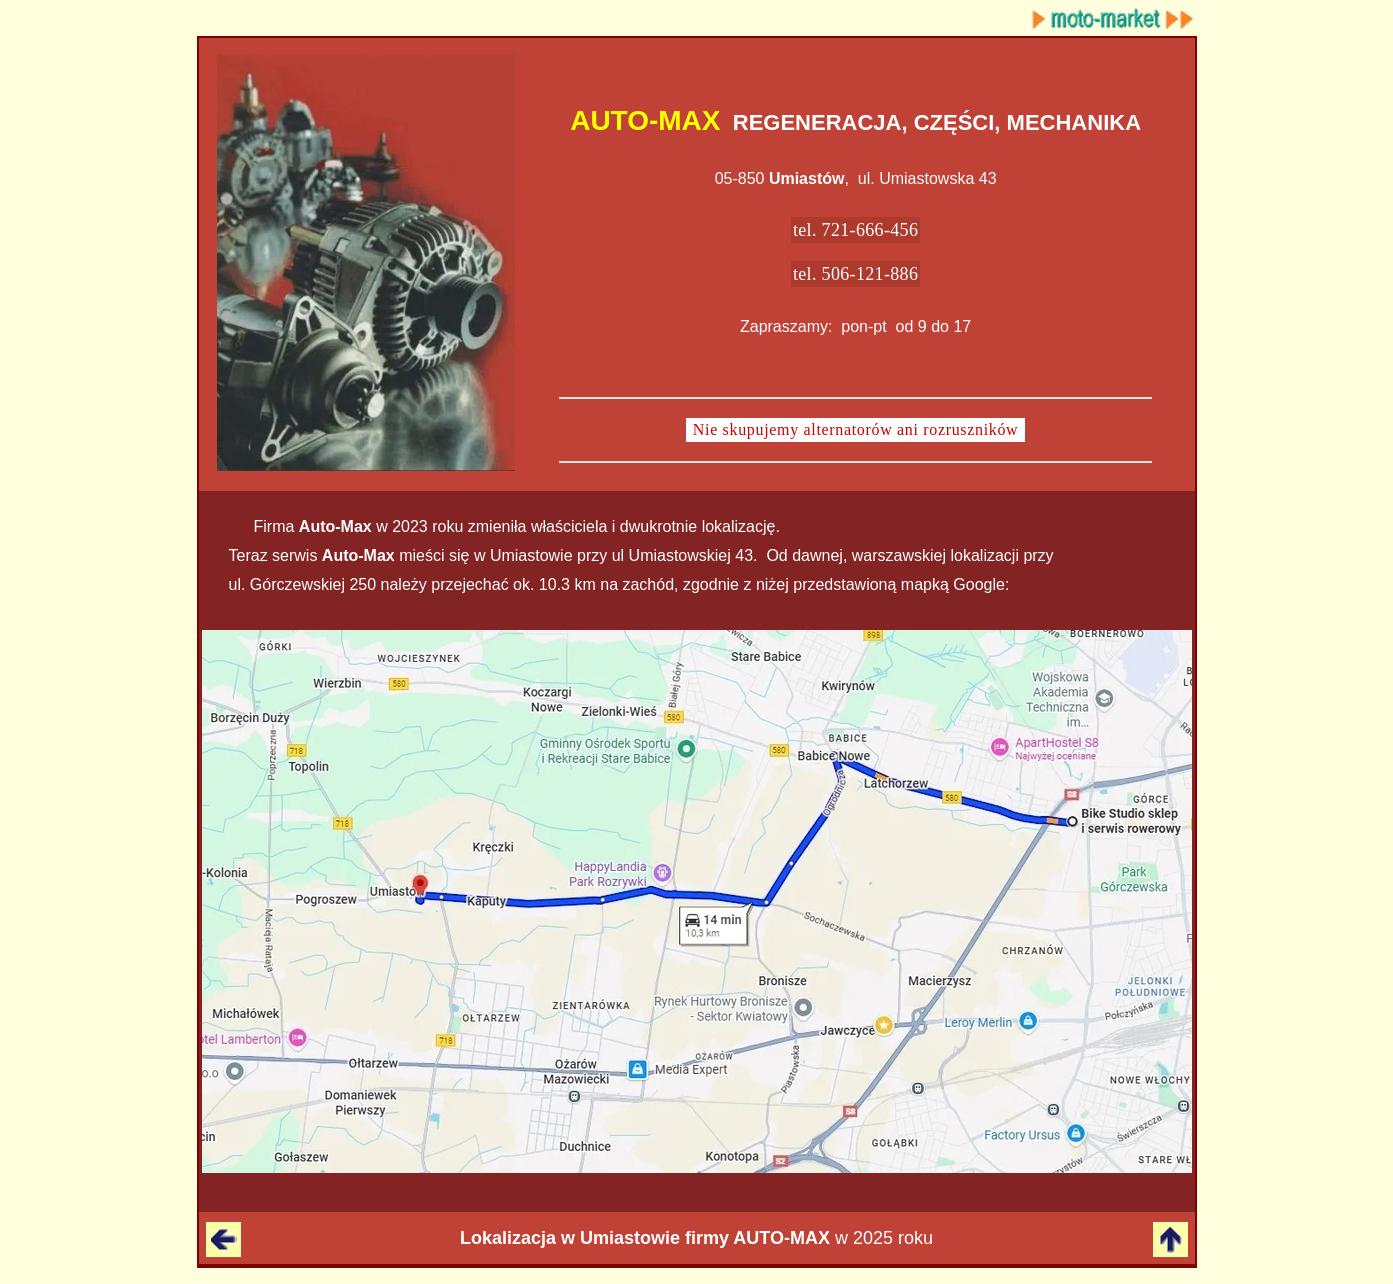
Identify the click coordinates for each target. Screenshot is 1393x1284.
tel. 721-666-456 (855, 230)
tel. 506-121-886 (855, 274)
